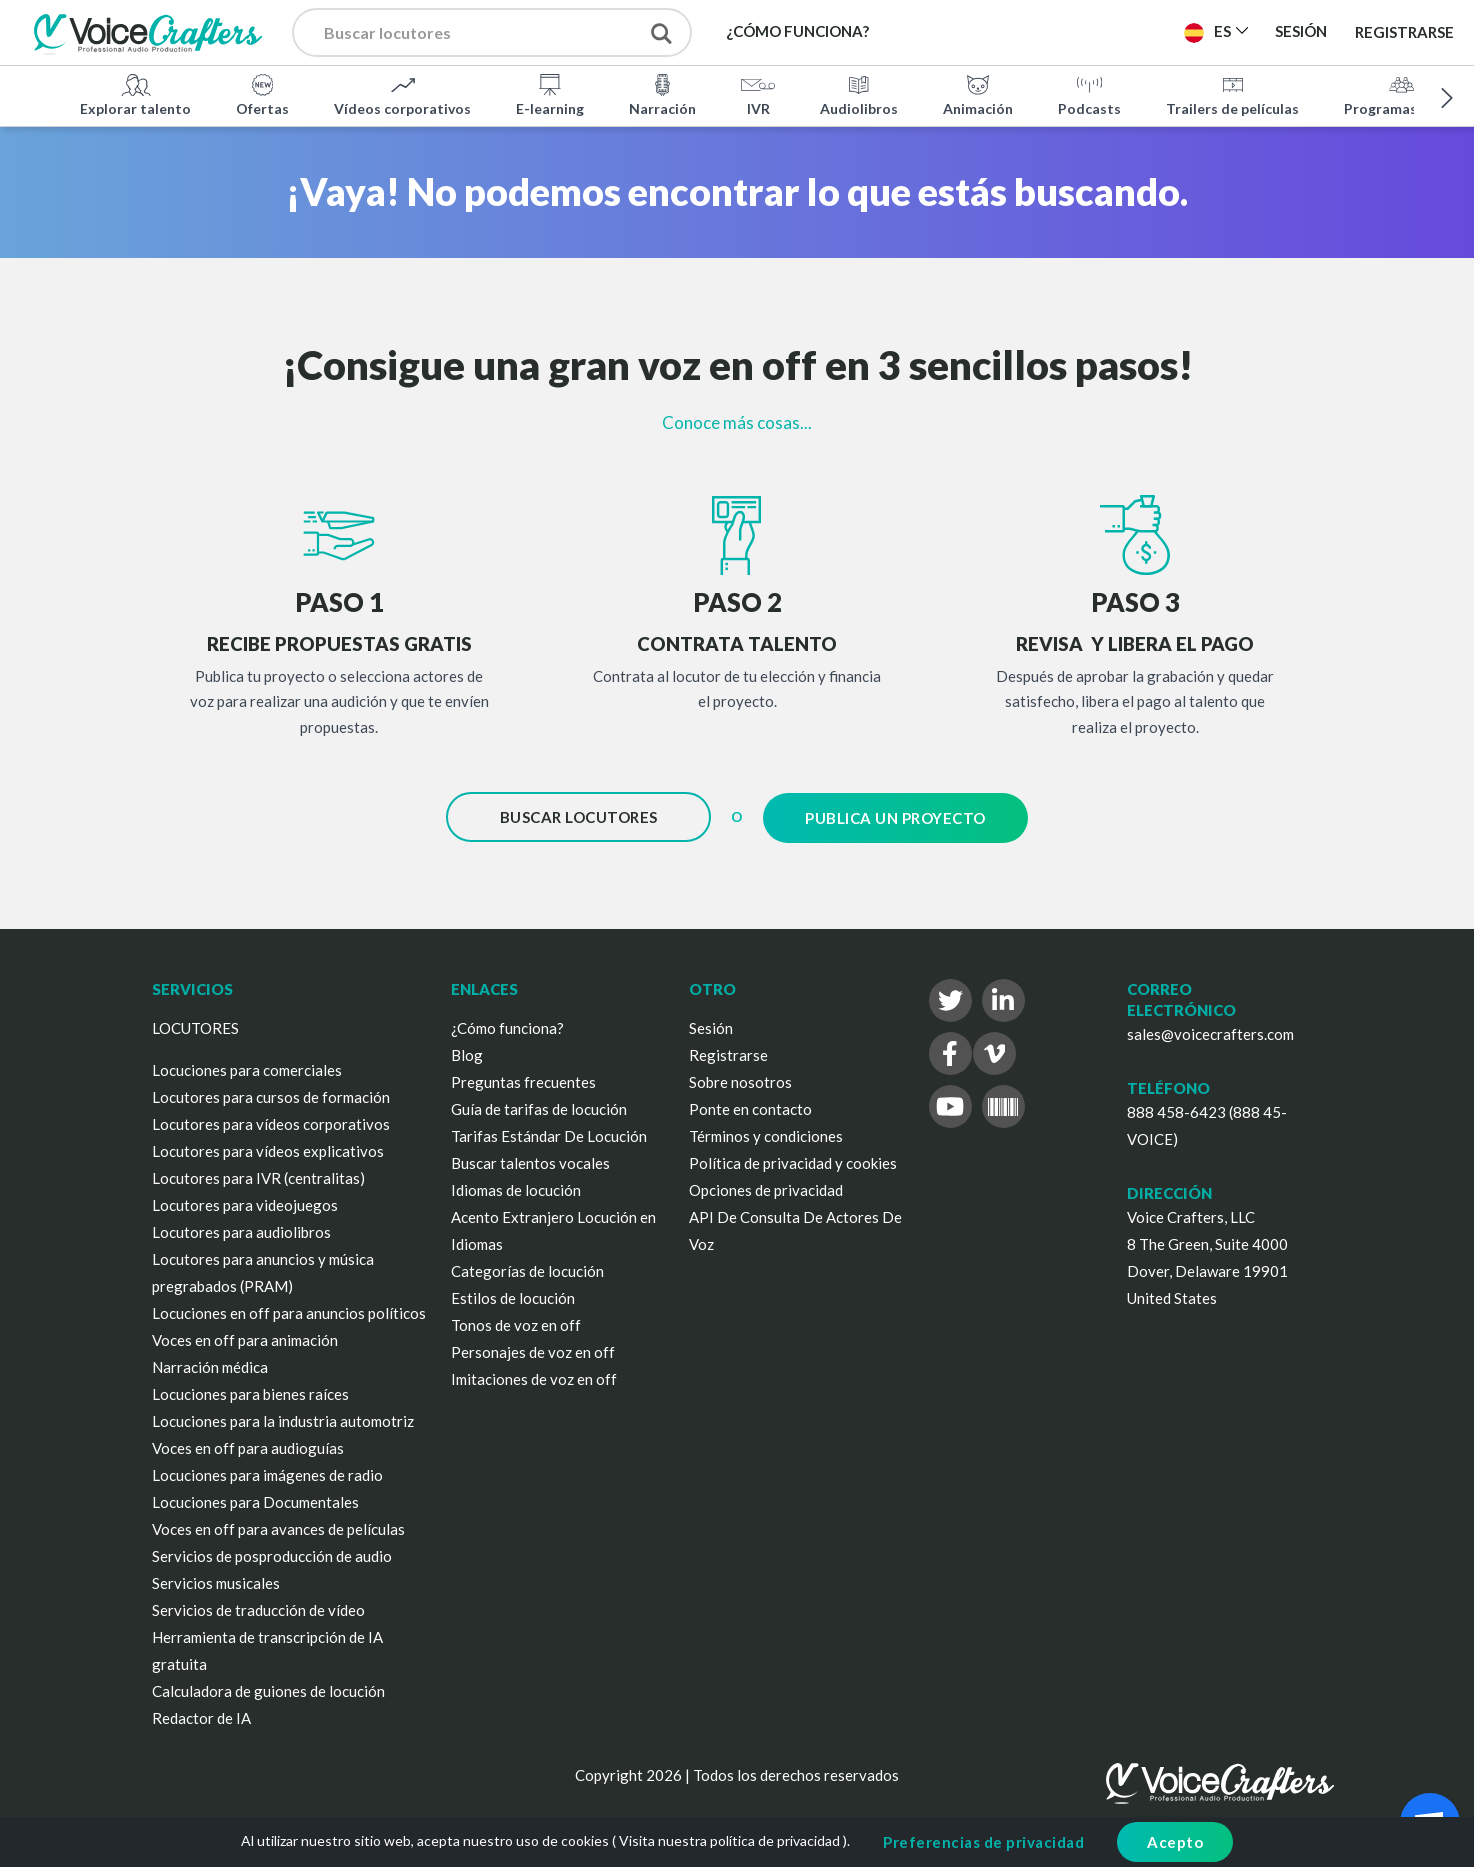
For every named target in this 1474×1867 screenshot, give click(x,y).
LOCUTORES (195, 1026)
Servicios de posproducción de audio (272, 1554)
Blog (467, 1053)
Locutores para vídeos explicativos (268, 1149)
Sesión (711, 1026)
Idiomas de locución (516, 1188)
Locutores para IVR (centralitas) (258, 1176)
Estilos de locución (513, 1296)
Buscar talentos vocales (530, 1161)
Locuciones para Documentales (255, 1500)
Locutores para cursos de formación (271, 1095)
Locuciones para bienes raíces (250, 1392)
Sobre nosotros (740, 1080)
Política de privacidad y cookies (793, 1161)
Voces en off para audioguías (248, 1446)
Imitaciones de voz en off (534, 1377)
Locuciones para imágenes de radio (267, 1473)
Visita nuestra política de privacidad (729, 1840)
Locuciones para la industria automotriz (283, 1419)
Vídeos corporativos (402, 94)
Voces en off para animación (245, 1338)
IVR (758, 94)
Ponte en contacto (750, 1107)
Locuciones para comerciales (247, 1068)
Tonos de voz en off (516, 1323)
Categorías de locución (527, 1269)
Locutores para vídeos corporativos (271, 1122)
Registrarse (1404, 32)
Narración (662, 94)
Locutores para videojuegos (245, 1203)
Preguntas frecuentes (523, 1080)
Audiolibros (859, 94)
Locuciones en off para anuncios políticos (289, 1311)
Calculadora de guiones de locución (268, 1689)
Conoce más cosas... (737, 422)
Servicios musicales (216, 1581)
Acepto (1175, 1842)
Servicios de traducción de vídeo (258, 1608)
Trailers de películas (1232, 94)
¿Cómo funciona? (507, 1026)
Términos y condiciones (766, 1134)
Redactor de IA (201, 1716)
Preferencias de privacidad (983, 1842)
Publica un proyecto (895, 817)
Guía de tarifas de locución (539, 1107)
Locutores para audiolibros (241, 1230)
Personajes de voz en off (533, 1350)
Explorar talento (135, 94)
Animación (978, 94)
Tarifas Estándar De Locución (549, 1134)
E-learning (550, 94)
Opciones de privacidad (766, 1188)
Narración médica (210, 1365)
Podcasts (1089, 94)
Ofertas (262, 94)
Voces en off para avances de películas (278, 1527)
